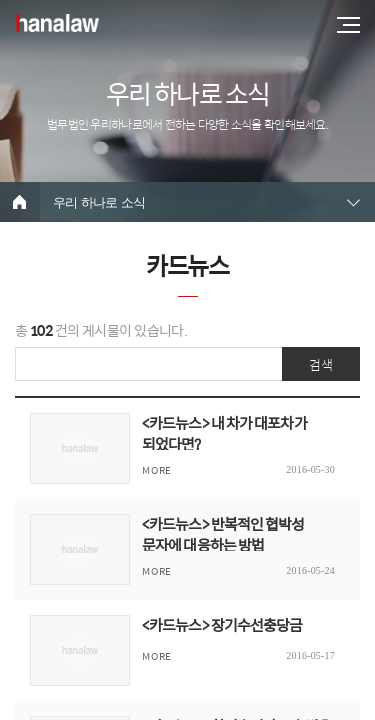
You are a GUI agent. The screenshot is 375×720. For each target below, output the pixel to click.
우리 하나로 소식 (99, 202)
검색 (321, 364)
